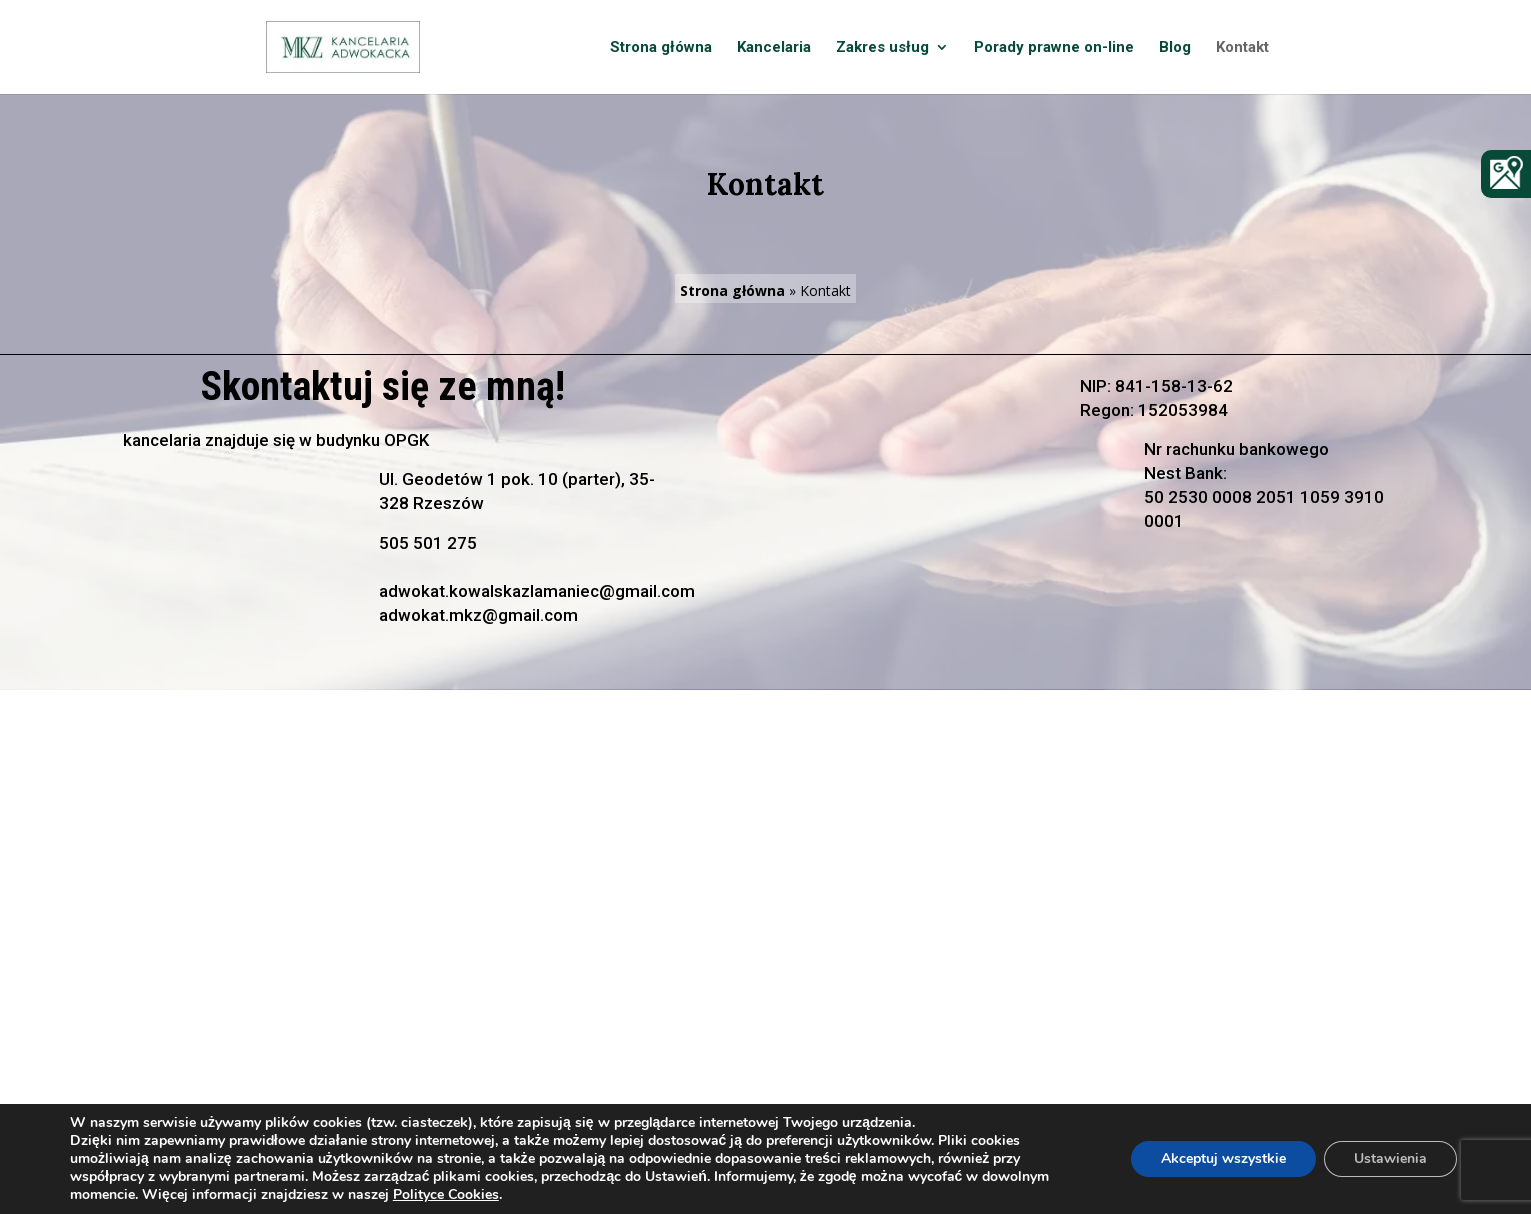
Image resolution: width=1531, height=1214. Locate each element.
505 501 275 (428, 543)
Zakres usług (882, 48)
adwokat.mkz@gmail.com (478, 615)
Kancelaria (774, 48)
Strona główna (661, 48)
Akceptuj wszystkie (1223, 1158)
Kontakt (1242, 48)
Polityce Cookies (446, 1194)
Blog (1175, 48)
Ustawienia (1390, 1158)
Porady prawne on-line (1054, 48)
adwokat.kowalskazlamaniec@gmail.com (537, 591)
